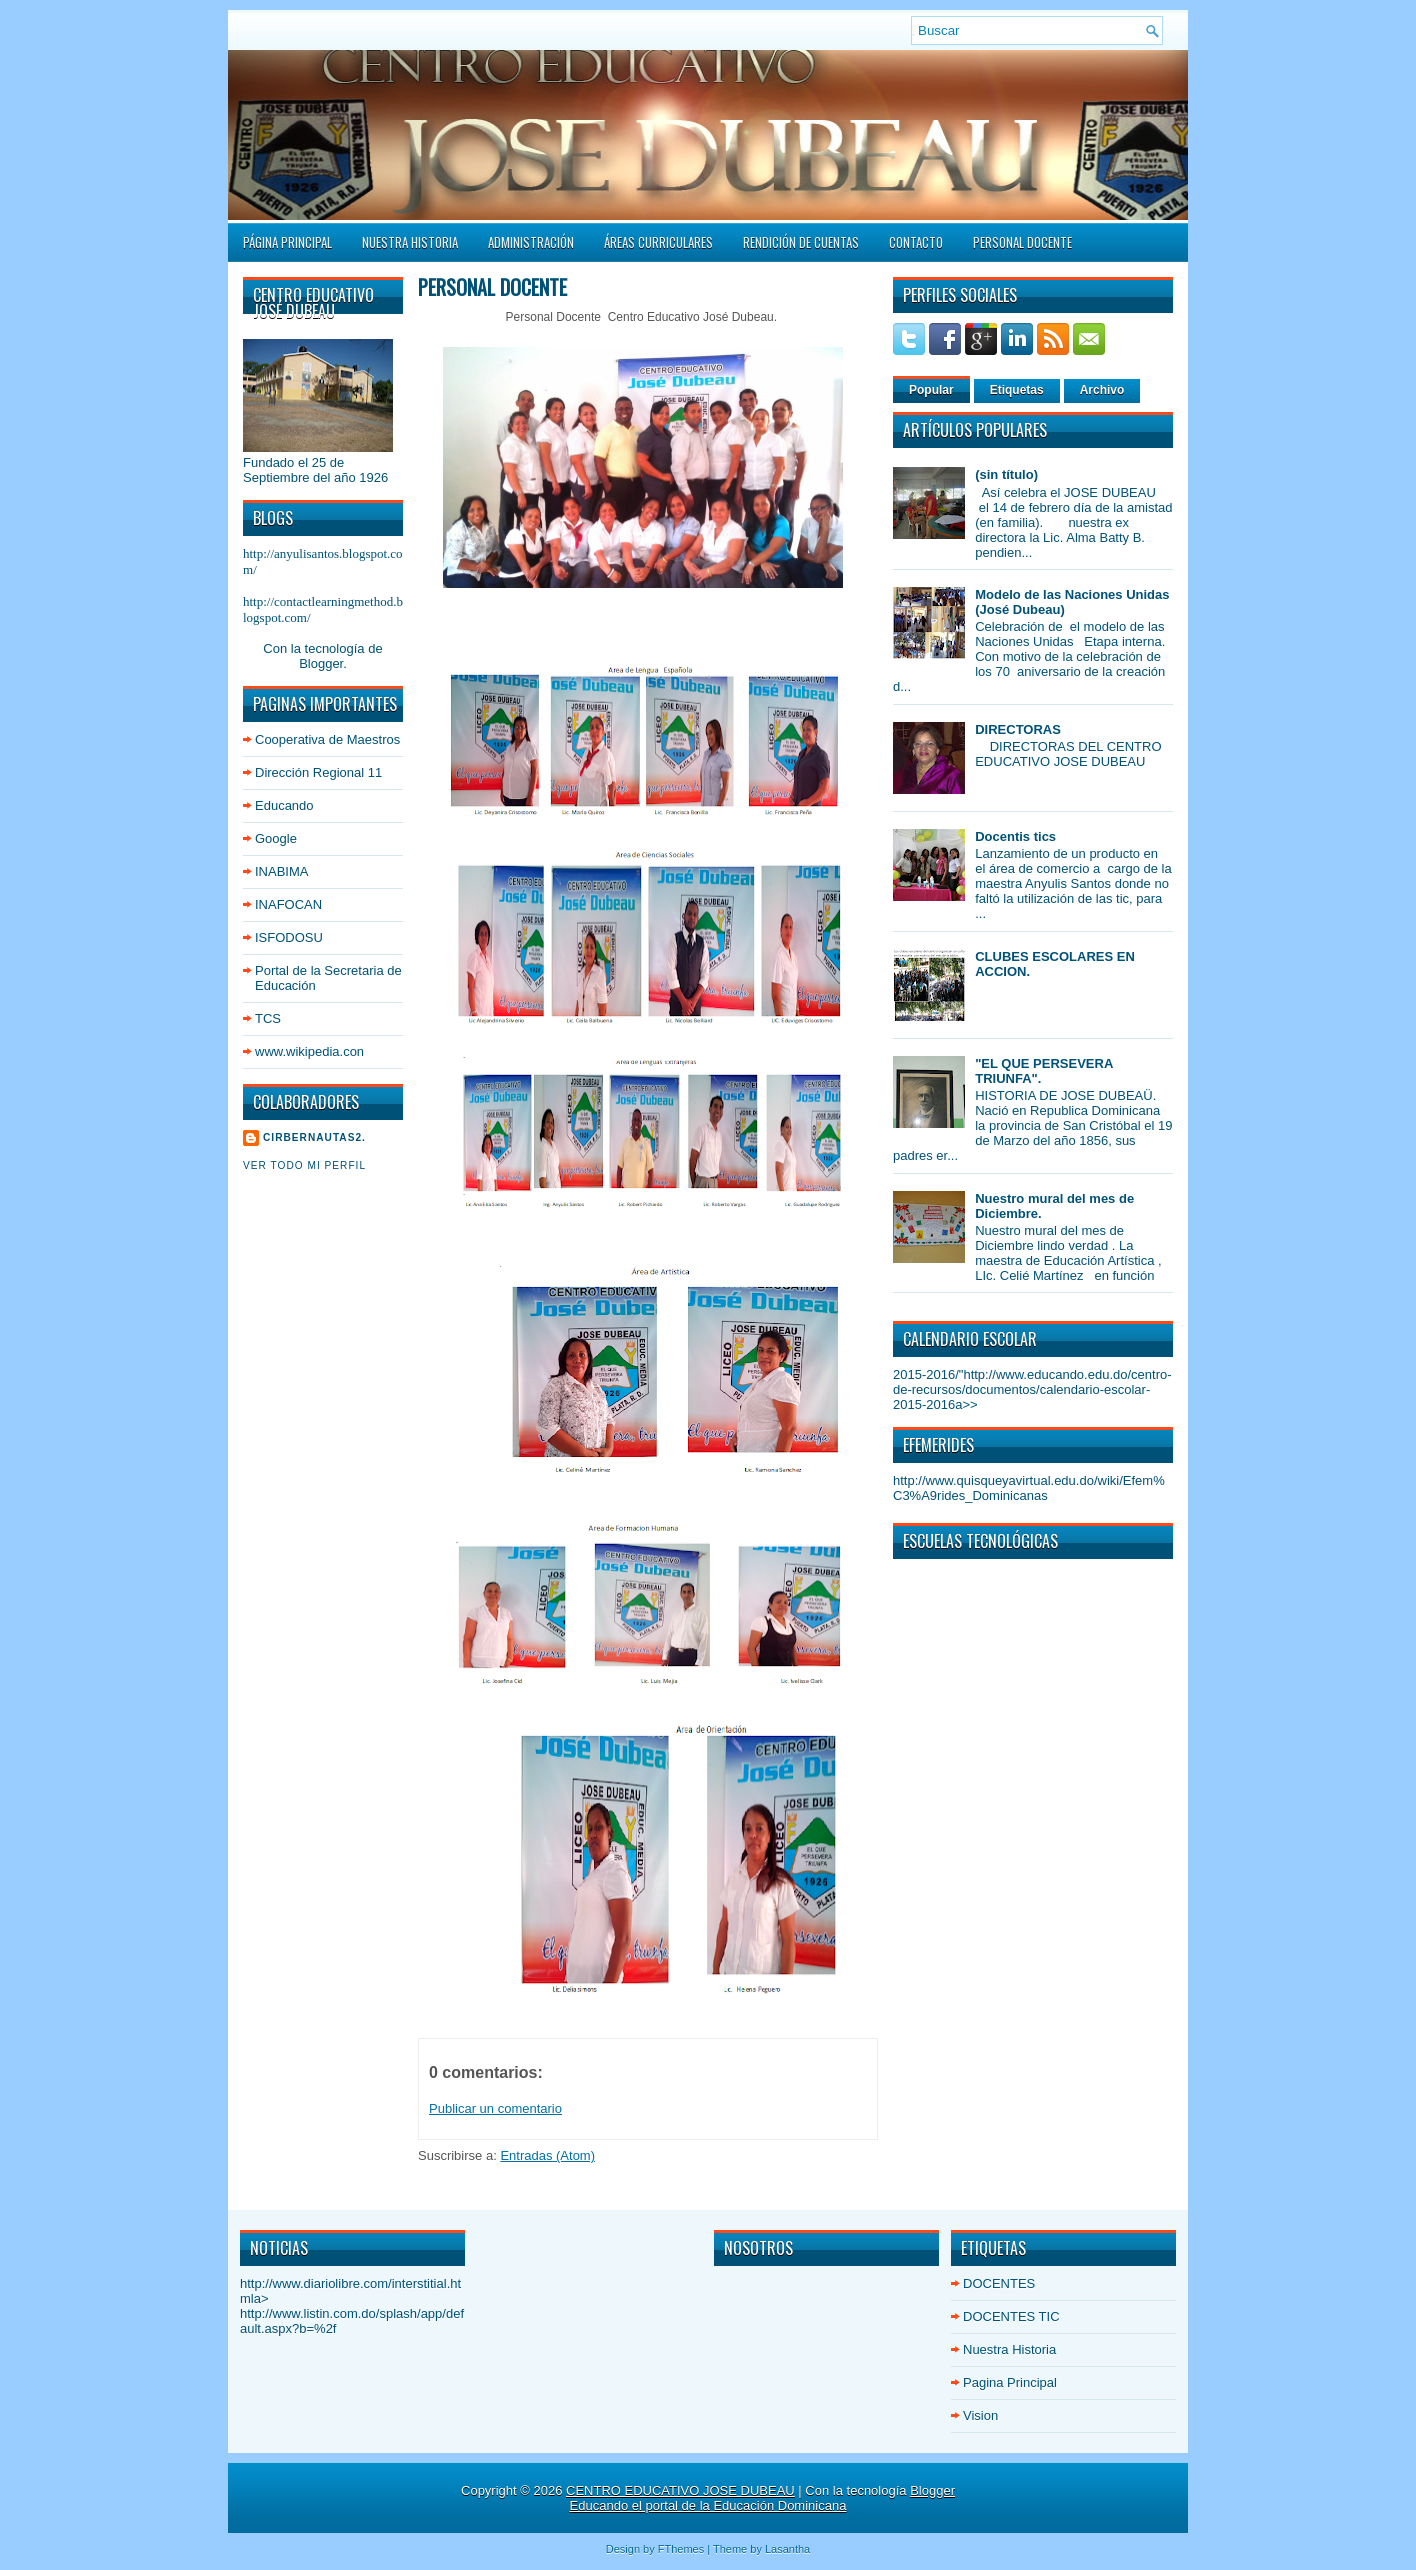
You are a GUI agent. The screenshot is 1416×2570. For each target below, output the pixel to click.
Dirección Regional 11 (318, 772)
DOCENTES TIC (1011, 2316)
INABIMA (281, 871)
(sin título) (1006, 474)
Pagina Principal (1010, 2382)
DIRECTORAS (1018, 729)
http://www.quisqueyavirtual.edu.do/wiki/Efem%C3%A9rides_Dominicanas (1029, 1488)
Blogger (321, 663)
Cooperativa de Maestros (327, 739)
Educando (284, 805)
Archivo (1102, 390)
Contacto (916, 242)
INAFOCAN (288, 904)
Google (276, 838)
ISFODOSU (289, 937)
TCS (268, 1018)
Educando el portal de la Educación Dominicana (708, 2505)
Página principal (287, 242)
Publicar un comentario (495, 2108)
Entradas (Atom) (547, 2155)
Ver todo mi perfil (304, 1165)
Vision (980, 2415)
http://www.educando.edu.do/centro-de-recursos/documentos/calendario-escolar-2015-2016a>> (1032, 1389)
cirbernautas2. (314, 1137)
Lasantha (787, 2549)
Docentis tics (1015, 836)
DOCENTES (999, 2283)
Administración (531, 242)
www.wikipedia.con (309, 1051)
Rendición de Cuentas (801, 242)
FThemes (681, 2549)
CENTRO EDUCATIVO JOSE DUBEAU (680, 2490)
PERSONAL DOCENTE (1022, 242)
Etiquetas (1017, 390)
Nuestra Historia (410, 242)
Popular (931, 390)
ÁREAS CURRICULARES (658, 242)
